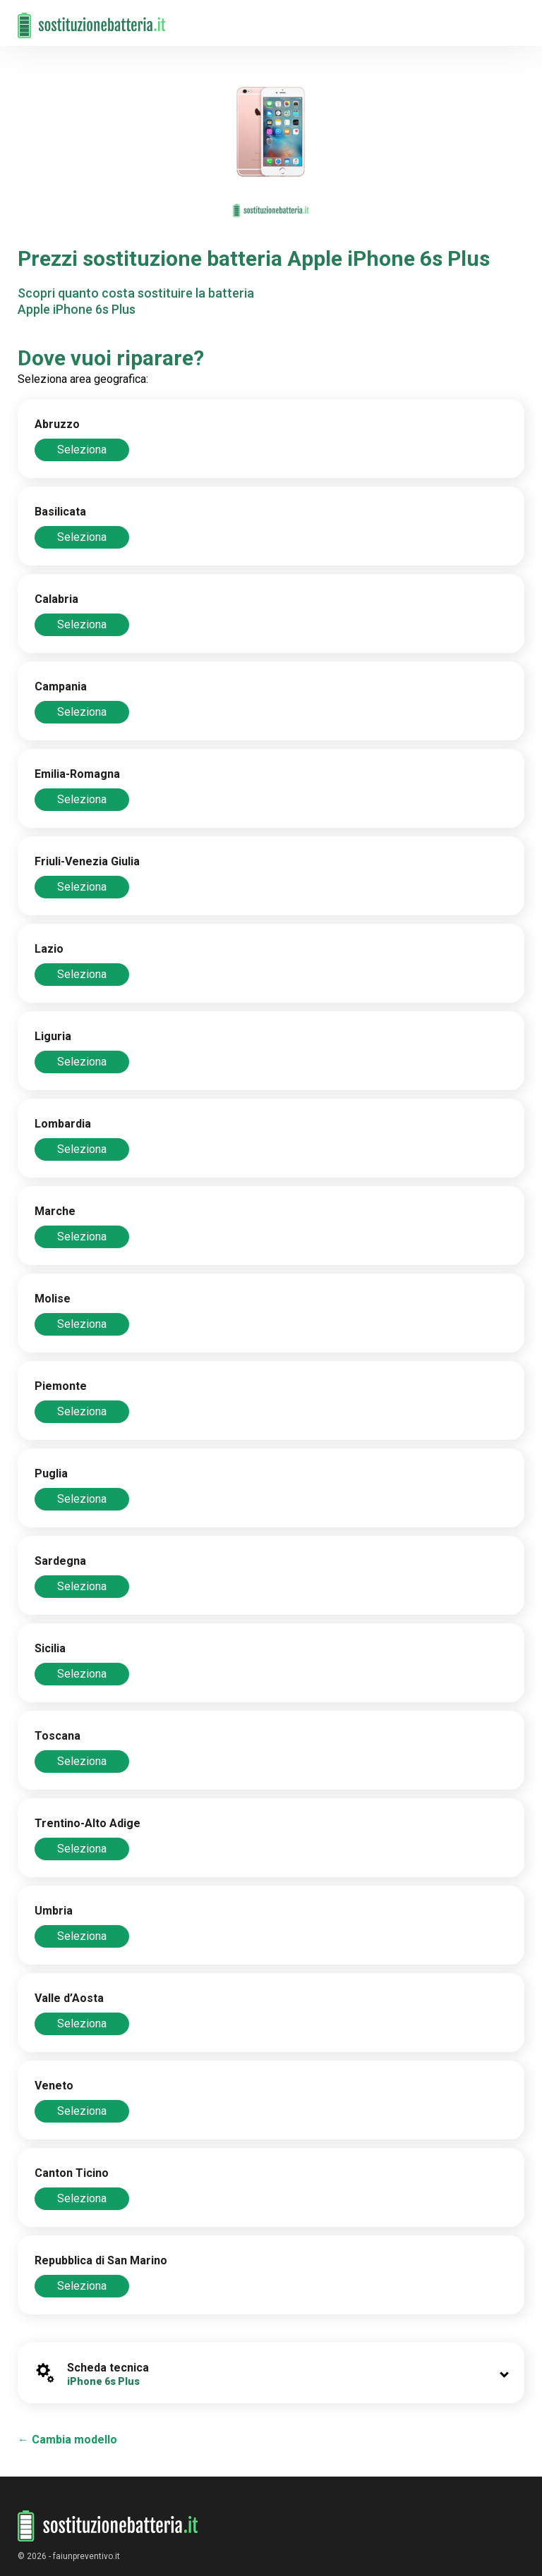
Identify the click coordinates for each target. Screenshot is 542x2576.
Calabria (56, 599)
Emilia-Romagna (77, 774)
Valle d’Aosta (69, 1998)
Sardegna (60, 1561)
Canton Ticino (72, 2173)
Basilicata (60, 511)
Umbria (54, 1910)
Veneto (54, 2085)
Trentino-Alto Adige (87, 1823)
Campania (61, 686)
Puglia (51, 1473)
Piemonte (61, 1386)
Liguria (53, 1036)
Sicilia (50, 1648)
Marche (55, 1211)
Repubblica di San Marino (101, 2260)
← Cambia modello (67, 2439)
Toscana (57, 1735)
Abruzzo (57, 424)
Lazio (49, 949)
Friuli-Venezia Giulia (87, 861)
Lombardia (63, 1123)
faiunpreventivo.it (86, 2556)
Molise (53, 1298)
